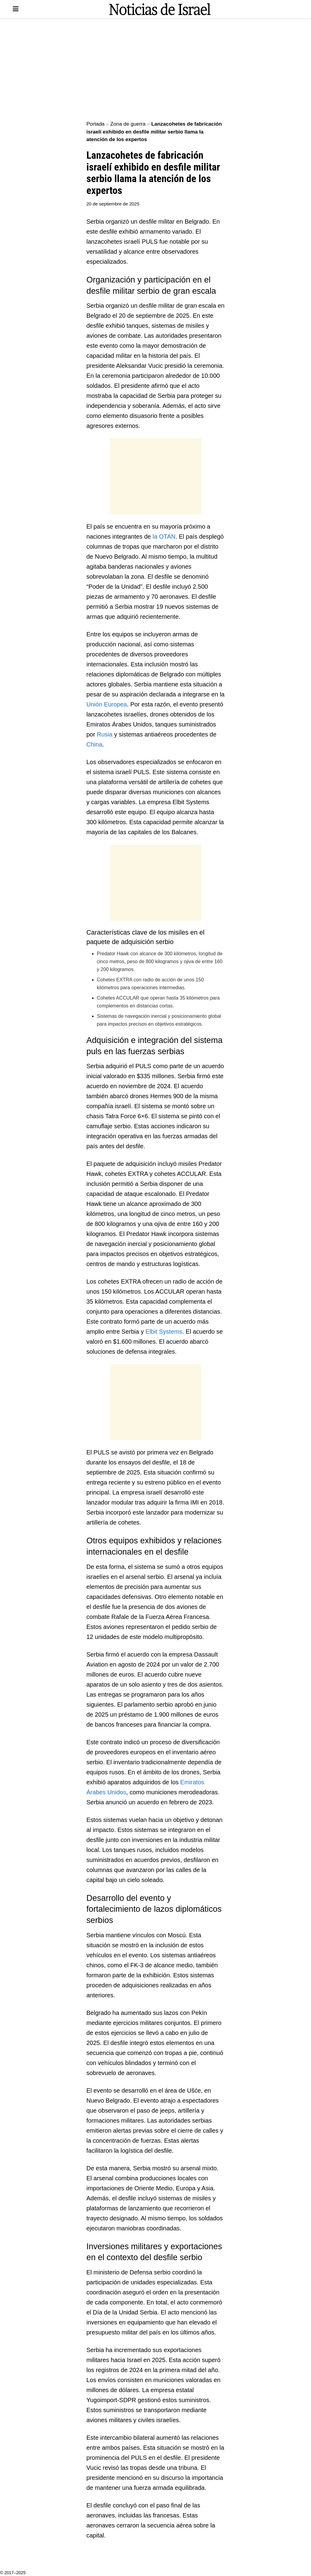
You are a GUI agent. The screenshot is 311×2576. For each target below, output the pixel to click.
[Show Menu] (16, 9)
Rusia (104, 734)
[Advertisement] (155, 69)
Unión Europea (107, 704)
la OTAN (163, 536)
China (94, 744)
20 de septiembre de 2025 (113, 203)
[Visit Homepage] (159, 9)
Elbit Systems (163, 1331)
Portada (96, 124)
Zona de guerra (127, 124)
